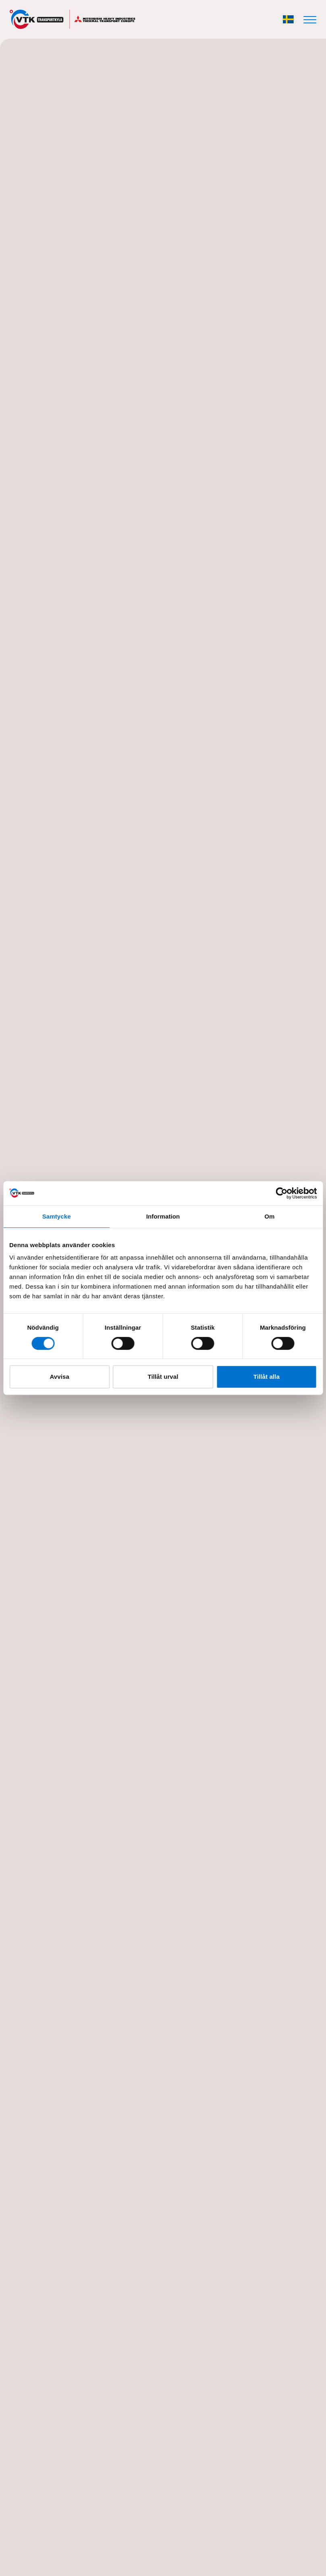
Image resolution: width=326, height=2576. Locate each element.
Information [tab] (163, 1216)
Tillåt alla (266, 1376)
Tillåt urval (163, 1376)
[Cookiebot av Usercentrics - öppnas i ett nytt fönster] (281, 1193)
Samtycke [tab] (56, 1216)
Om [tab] (269, 1216)
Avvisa (59, 1376)
